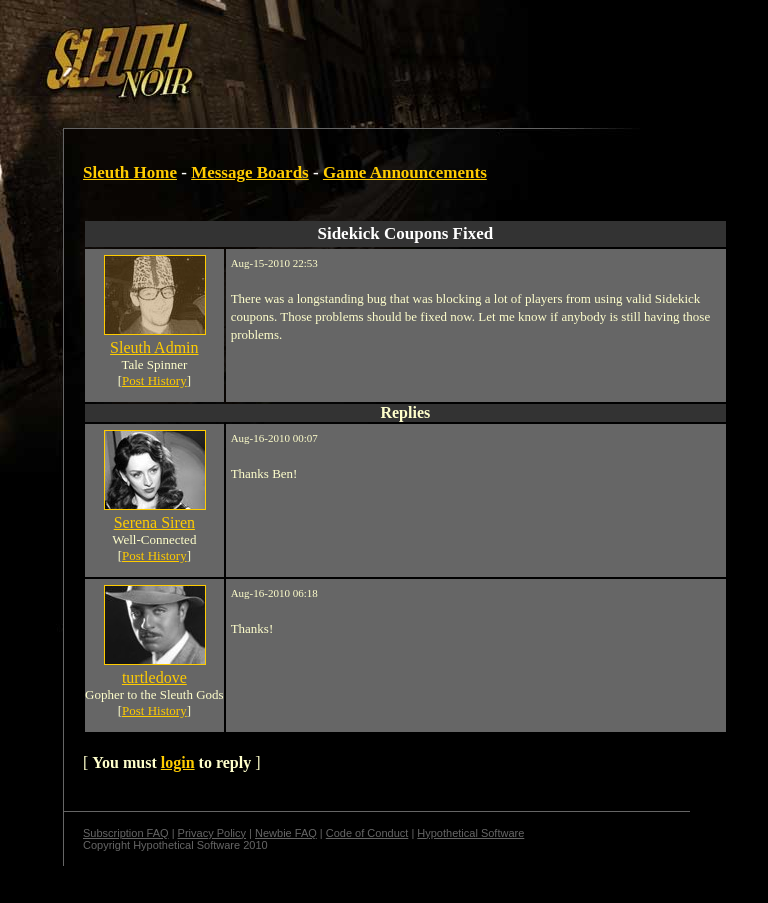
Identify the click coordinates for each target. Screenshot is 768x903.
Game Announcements (405, 172)
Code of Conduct (367, 833)
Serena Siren (154, 522)
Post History (154, 380)
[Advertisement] (347, 53)
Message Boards (250, 172)
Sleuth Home (130, 172)
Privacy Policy (212, 833)
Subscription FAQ (126, 833)
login (178, 762)
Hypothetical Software (470, 833)
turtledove (154, 677)
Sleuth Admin (154, 347)
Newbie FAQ (286, 833)
